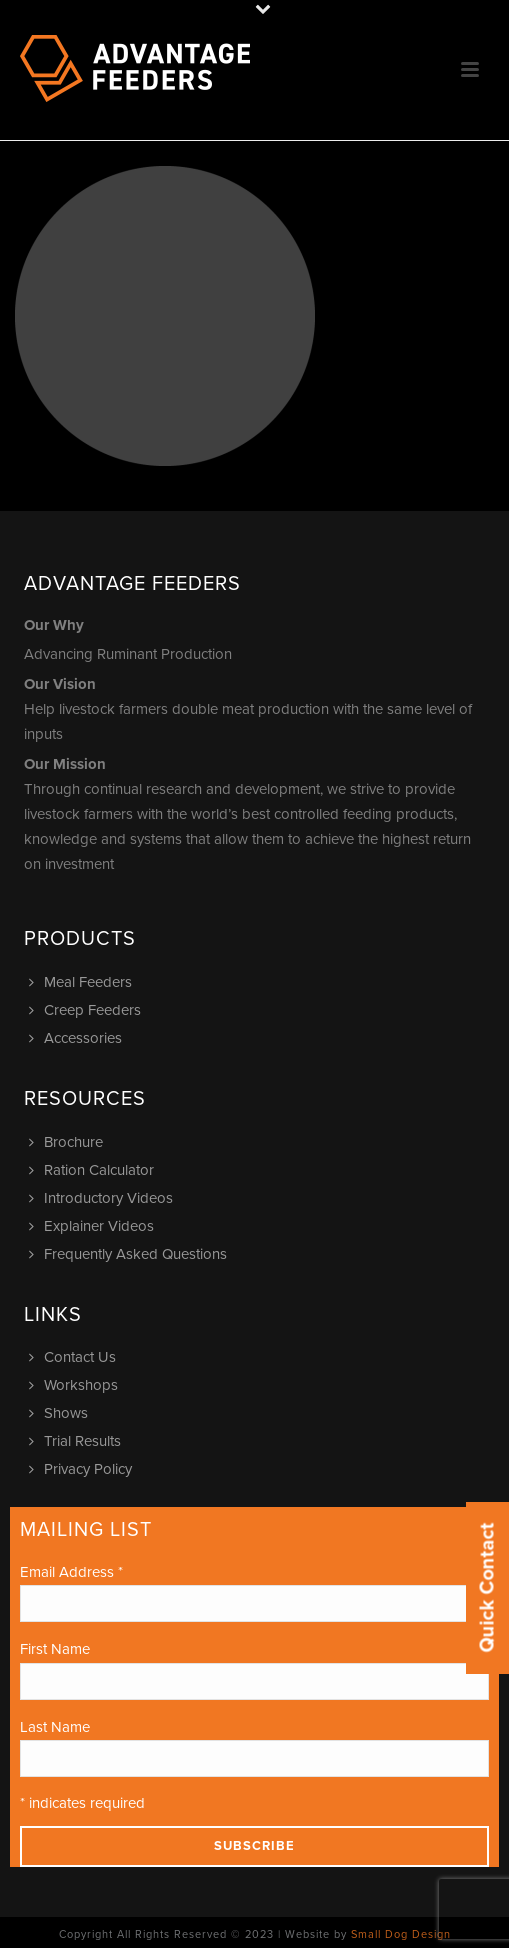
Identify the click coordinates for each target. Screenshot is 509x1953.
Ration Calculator (94, 1170)
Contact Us (75, 1357)
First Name (55, 1649)
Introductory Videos (103, 1198)
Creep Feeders (87, 1010)
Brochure (68, 1142)
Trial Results (77, 1441)
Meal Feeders (83, 982)
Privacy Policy (83, 1469)
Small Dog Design (401, 1934)
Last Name (55, 1727)
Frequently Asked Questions (130, 1254)
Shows (61, 1413)
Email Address (71, 1572)
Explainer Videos (94, 1226)
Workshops (76, 1385)
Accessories (78, 1038)
